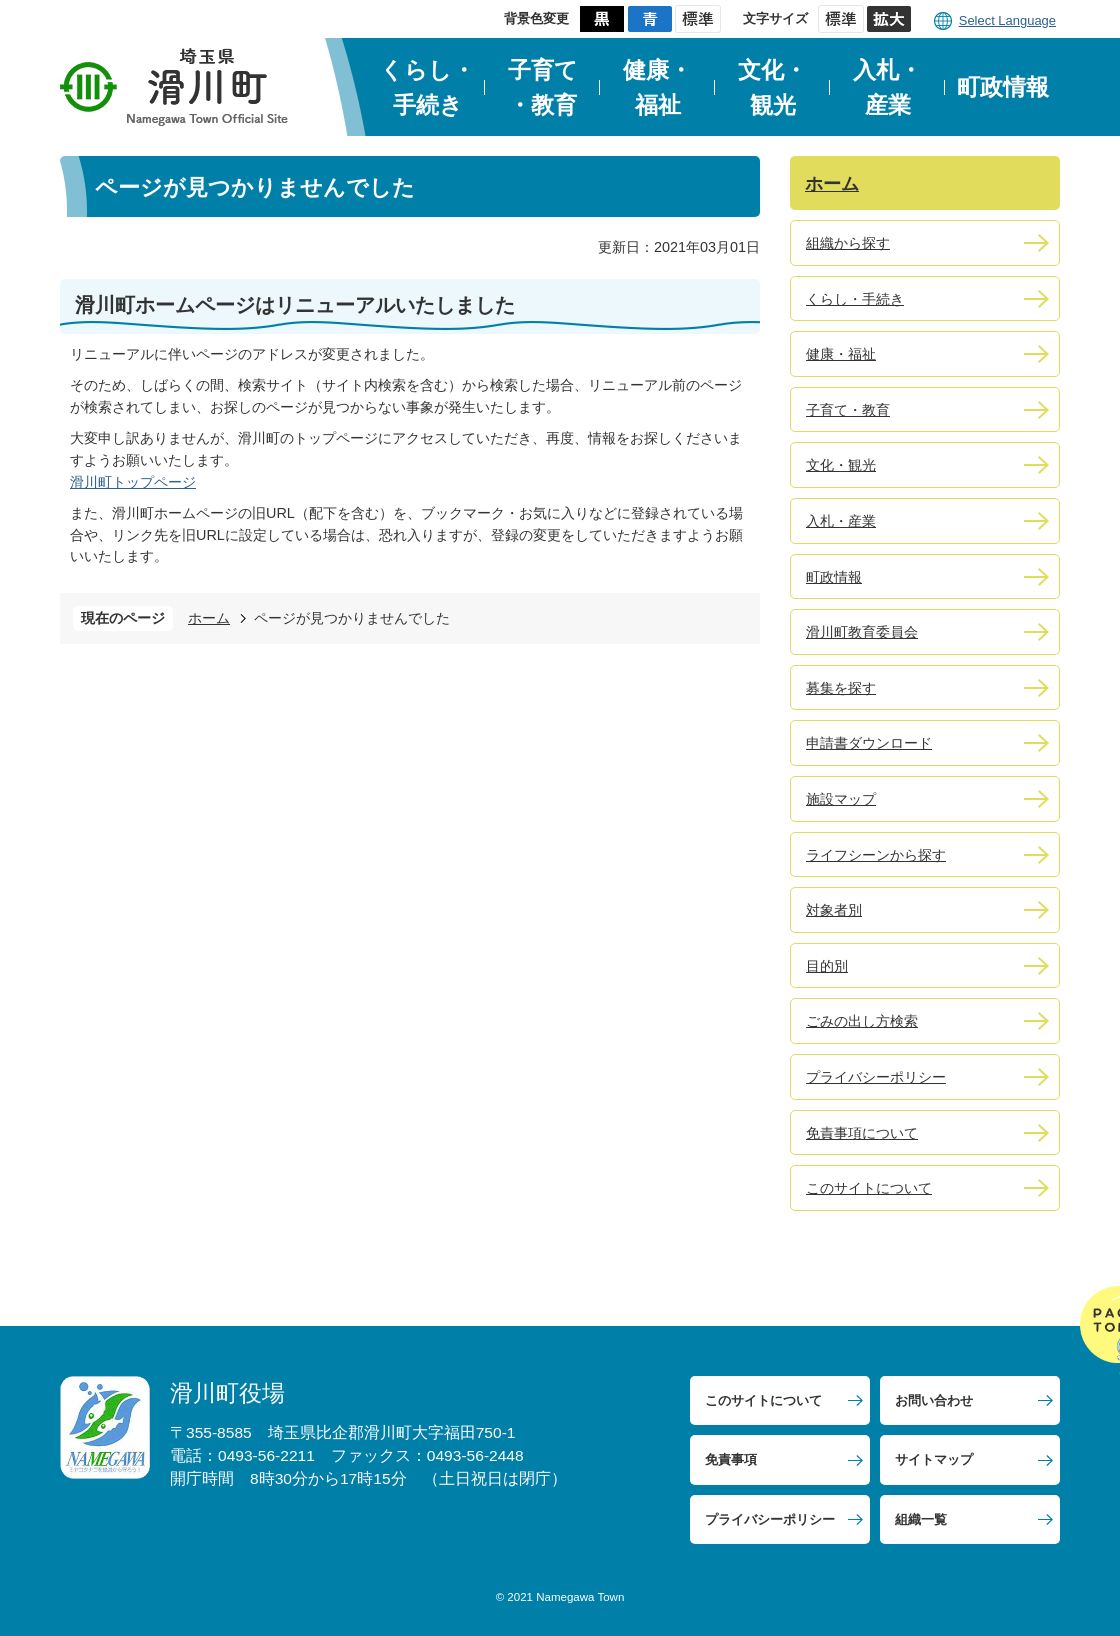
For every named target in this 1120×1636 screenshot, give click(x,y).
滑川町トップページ (133, 482)
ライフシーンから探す (876, 855)
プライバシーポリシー (876, 1077)
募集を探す (841, 688)
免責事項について (862, 1133)
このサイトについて (869, 1188)
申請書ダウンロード (869, 743)
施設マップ (841, 799)
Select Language (1007, 20)
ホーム (209, 618)
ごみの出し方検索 (862, 1021)
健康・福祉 (657, 87)
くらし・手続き (427, 87)
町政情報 (1003, 87)
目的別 (827, 966)
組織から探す (848, 243)
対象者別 (834, 910)
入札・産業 (887, 87)
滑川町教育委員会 (862, 632)
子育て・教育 (543, 87)
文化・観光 (772, 87)
